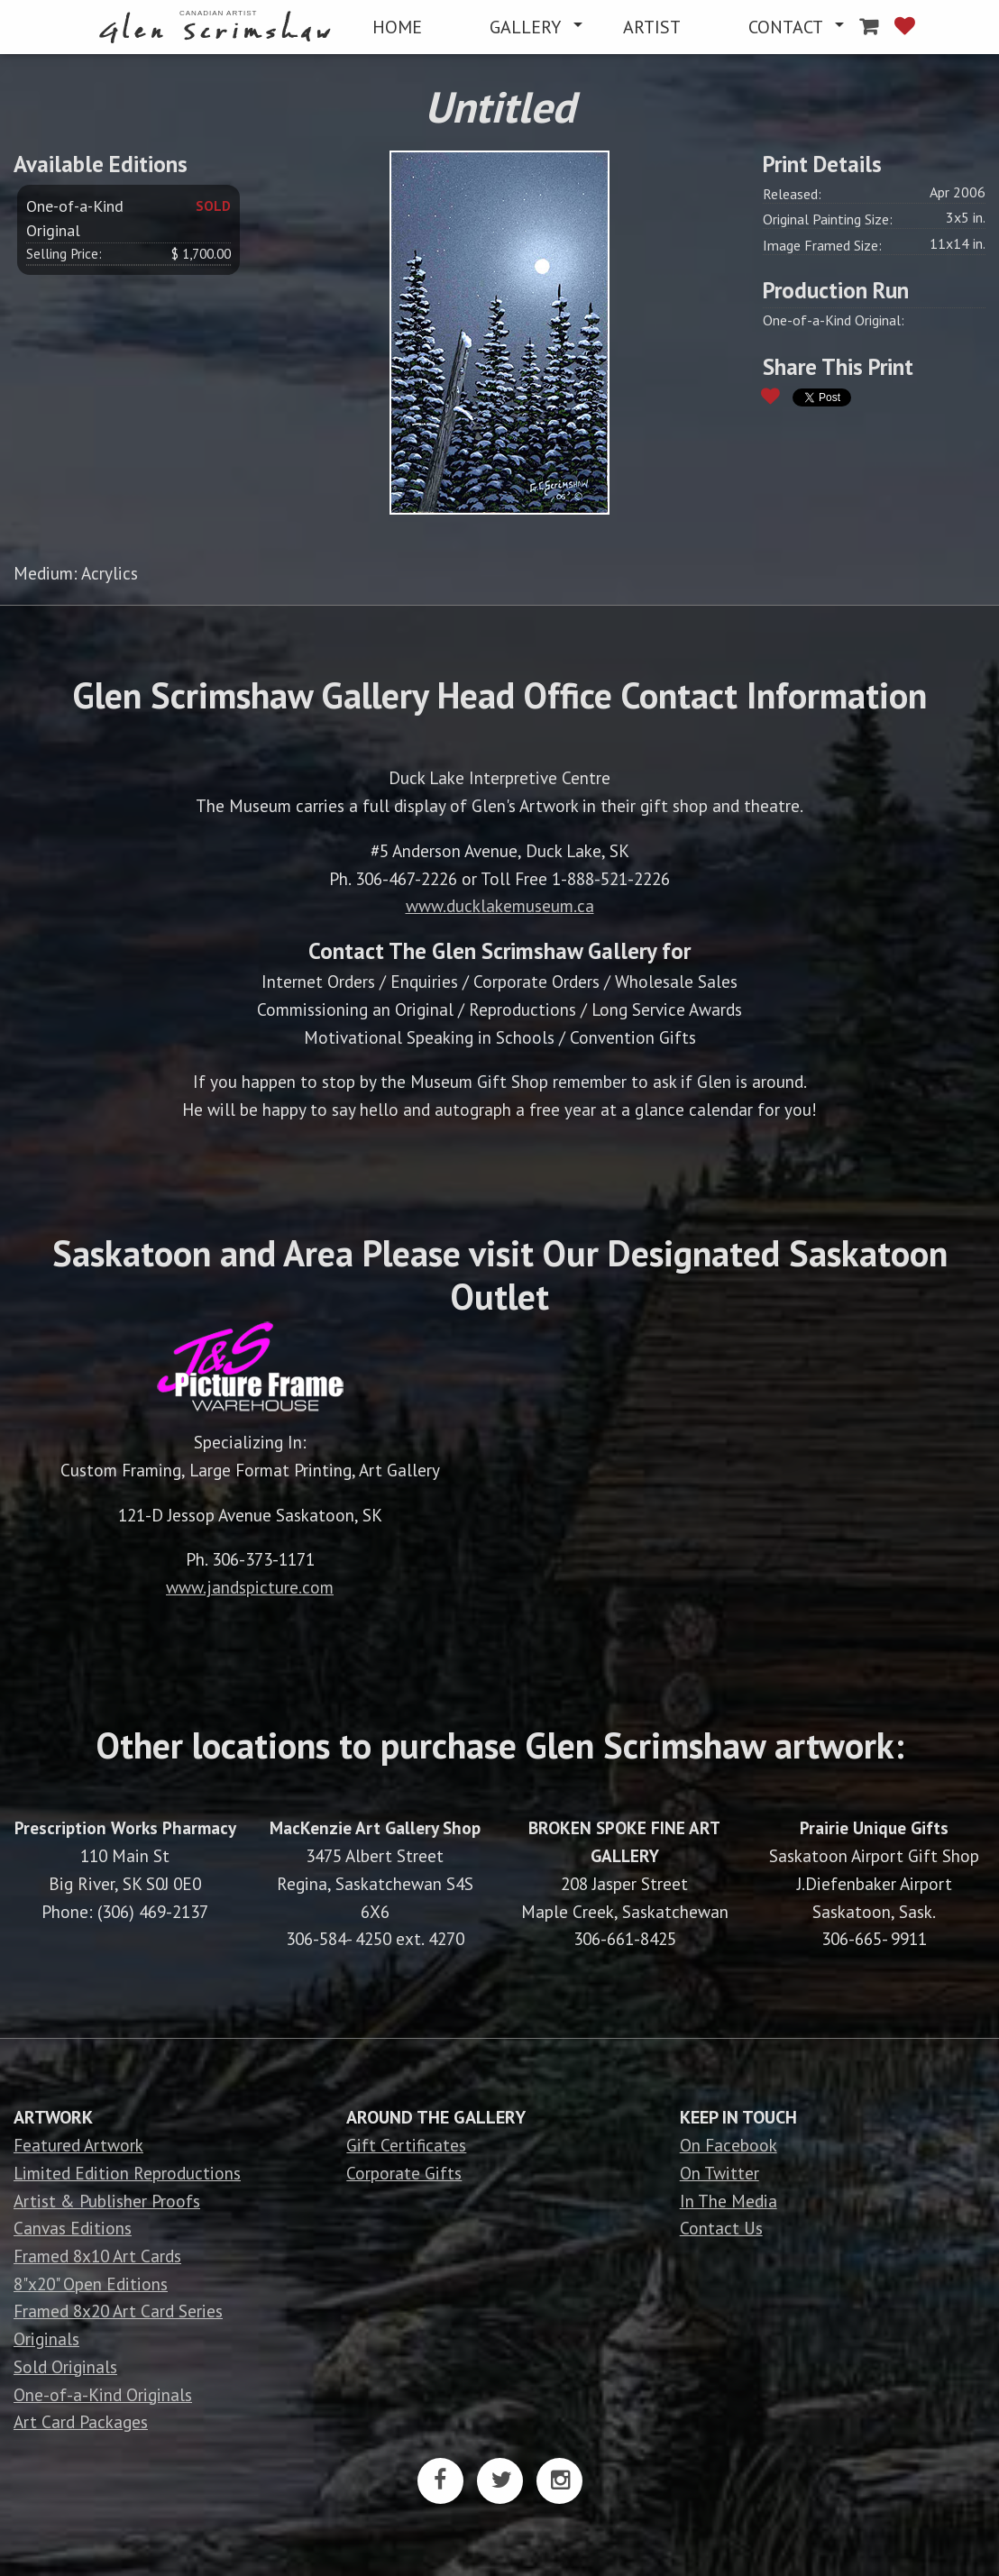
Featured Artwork (78, 2144)
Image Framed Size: (822, 245)
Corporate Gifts (404, 2172)
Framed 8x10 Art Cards (97, 2255)
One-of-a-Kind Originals (103, 2394)
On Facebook (728, 2144)
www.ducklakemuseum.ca (500, 905)
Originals (46, 2338)
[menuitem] (218, 27)
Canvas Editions (73, 2227)
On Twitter (719, 2172)
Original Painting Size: (828, 219)
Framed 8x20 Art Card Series (118, 2310)
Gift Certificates (406, 2144)
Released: (792, 194)
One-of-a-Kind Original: (833, 320)
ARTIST (652, 27)
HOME (397, 27)
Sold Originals (65, 2366)
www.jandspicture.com (250, 1587)
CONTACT (785, 27)
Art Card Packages (81, 2421)
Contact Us (721, 2227)
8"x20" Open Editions (91, 2283)
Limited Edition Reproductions (127, 2172)
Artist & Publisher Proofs (107, 2200)
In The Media (728, 2200)
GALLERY (525, 27)
